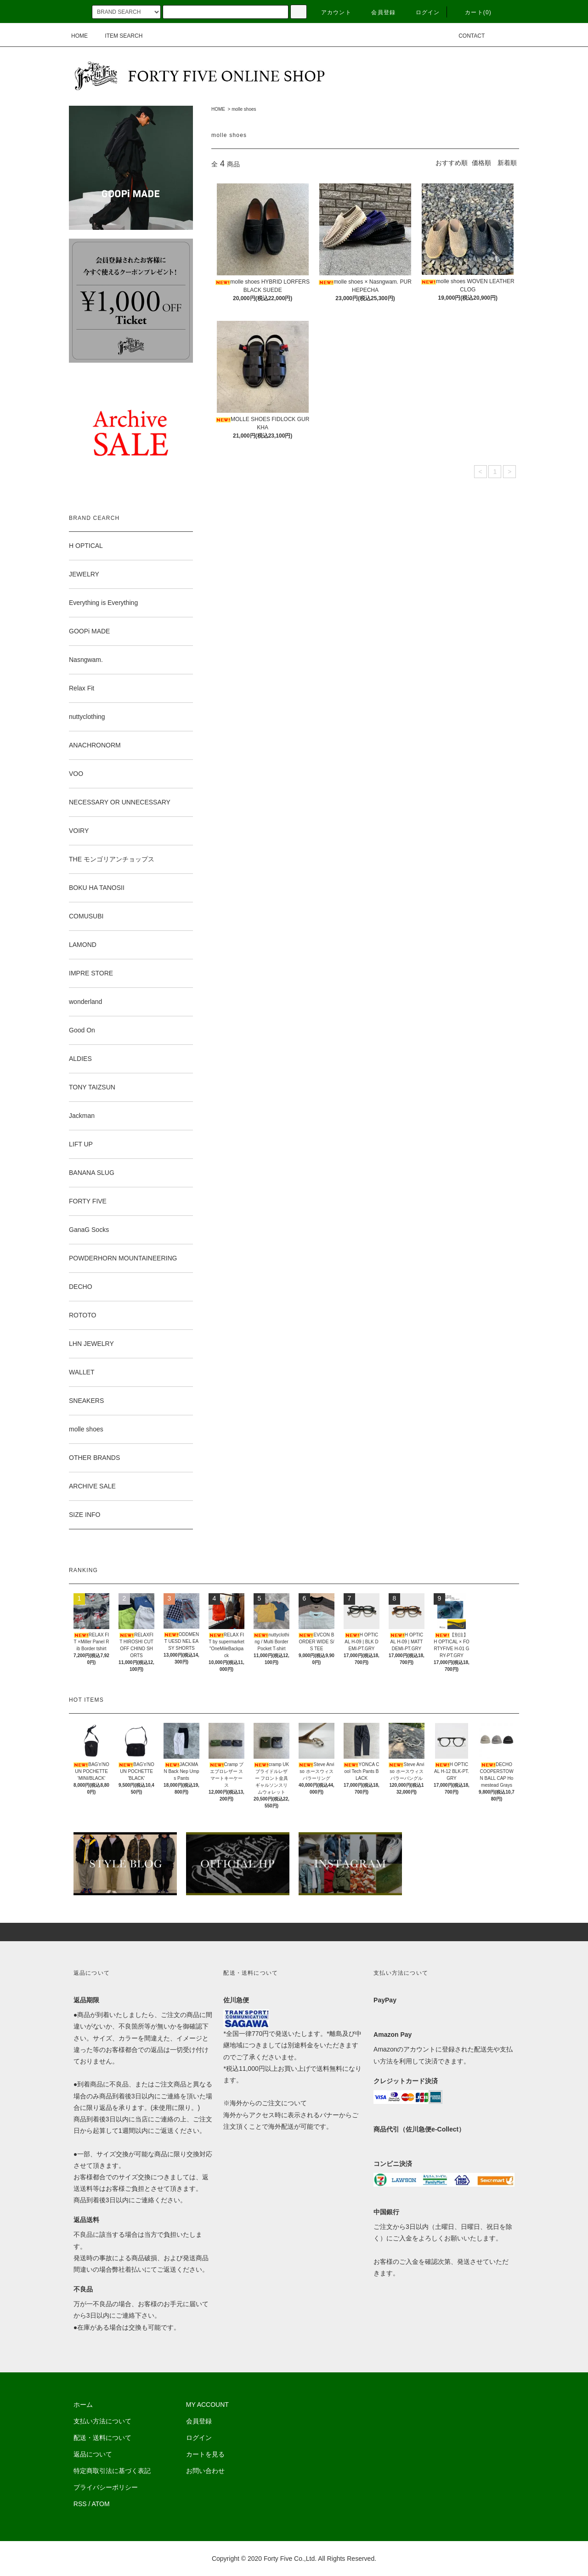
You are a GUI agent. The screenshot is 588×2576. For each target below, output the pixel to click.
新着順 (507, 162)
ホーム (83, 2404)
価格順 (481, 162)
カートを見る (205, 2454)
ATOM (101, 2504)
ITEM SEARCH (118, 36)
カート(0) (473, 12)
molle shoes (244, 109)
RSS (80, 2504)
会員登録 (378, 12)
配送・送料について (102, 2437)
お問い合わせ (205, 2470)
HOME (79, 36)
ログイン (422, 12)
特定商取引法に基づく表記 (112, 2470)
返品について (93, 2454)
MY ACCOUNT (207, 2404)
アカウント (330, 12)
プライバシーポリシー (106, 2487)
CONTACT (466, 36)
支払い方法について (102, 2421)
